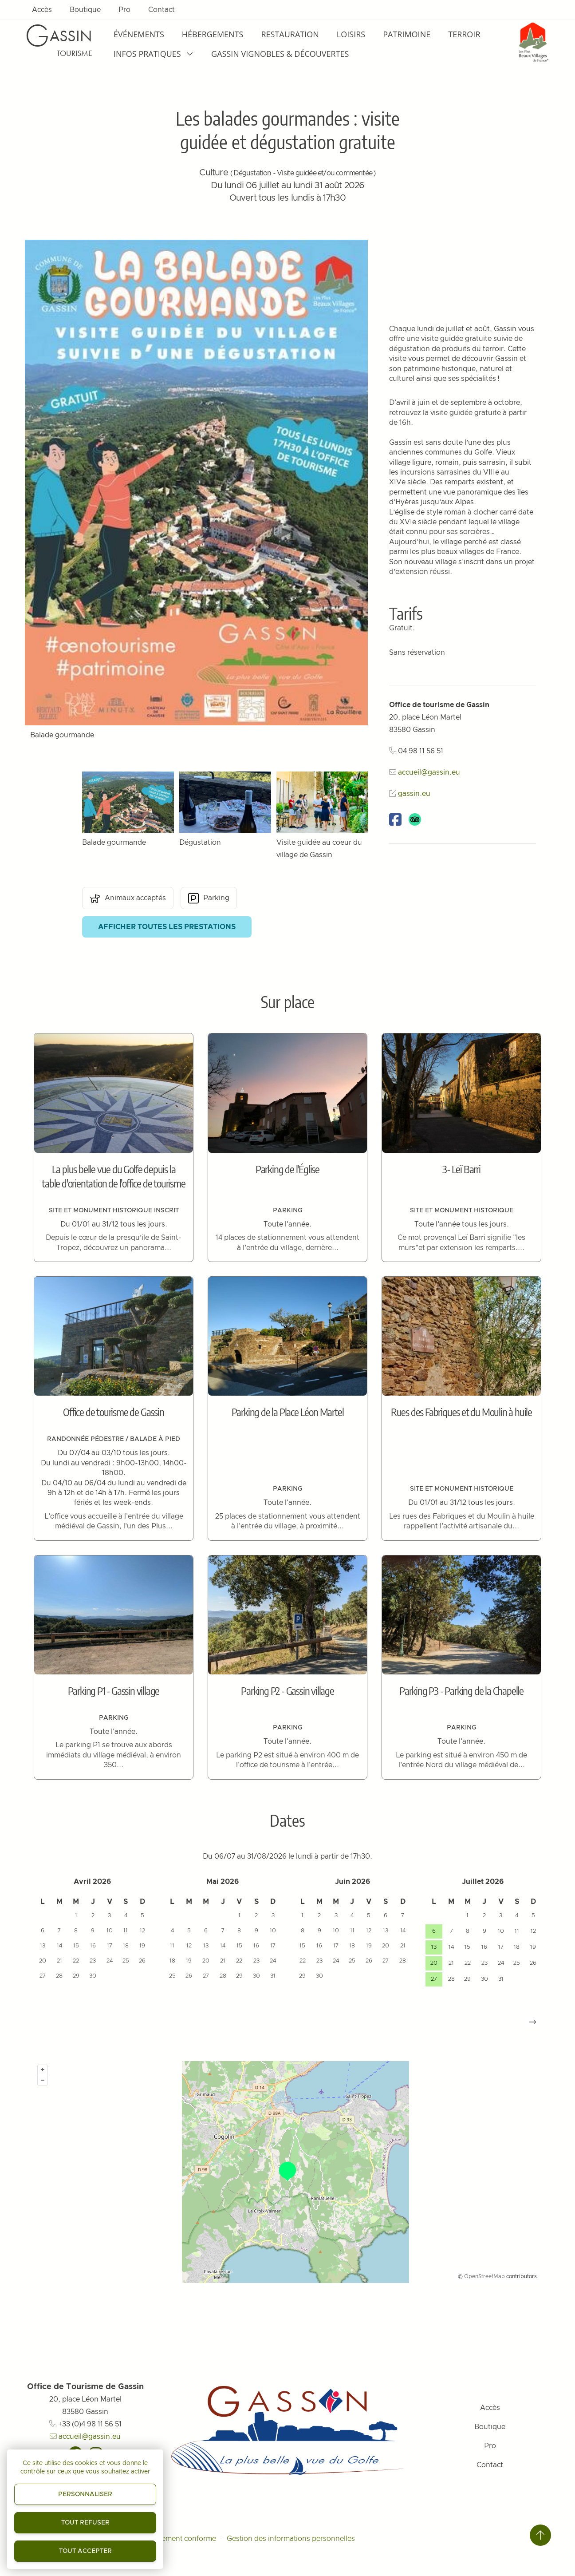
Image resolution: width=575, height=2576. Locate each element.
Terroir (464, 34)
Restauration (290, 34)
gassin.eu (414, 793)
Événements (139, 34)
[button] (532, 2022)
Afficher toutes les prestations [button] (167, 926)
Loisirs (351, 34)
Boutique (85, 9)
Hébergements (213, 34)
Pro (124, 9)
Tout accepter (85, 2551)
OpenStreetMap (484, 2276)
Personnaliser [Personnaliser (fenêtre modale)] (85, 2494)
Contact (161, 9)
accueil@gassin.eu (429, 772)
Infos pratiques (153, 53)
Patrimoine (406, 34)
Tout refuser (85, 2523)
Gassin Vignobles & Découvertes (280, 53)
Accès (42, 9)
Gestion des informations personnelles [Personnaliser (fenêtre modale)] (291, 2538)
